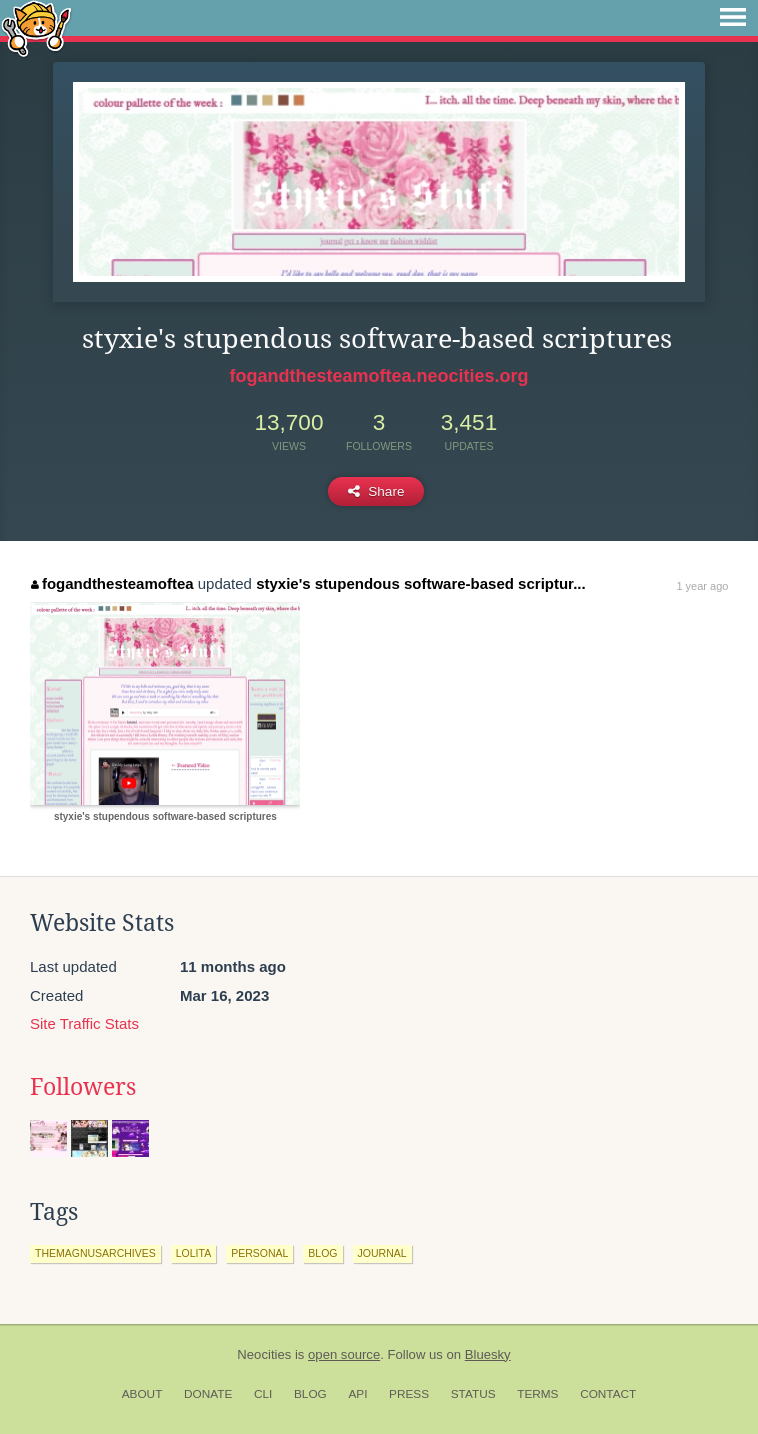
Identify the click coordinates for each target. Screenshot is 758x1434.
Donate (208, 1394)
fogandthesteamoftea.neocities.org (378, 376)
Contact (608, 1394)
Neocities (264, 1354)
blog (322, 1253)
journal (382, 1253)
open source (344, 1354)
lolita (193, 1253)
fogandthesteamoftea (112, 583)
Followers (83, 1087)
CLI (263, 1394)
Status (473, 1394)
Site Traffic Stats (84, 1023)
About (142, 1394)
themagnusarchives (95, 1253)
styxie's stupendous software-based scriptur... (421, 583)
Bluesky (488, 1354)
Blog (310, 1394)
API (357, 1394)
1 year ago (702, 586)
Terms (537, 1394)
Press (409, 1394)
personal (259, 1253)
